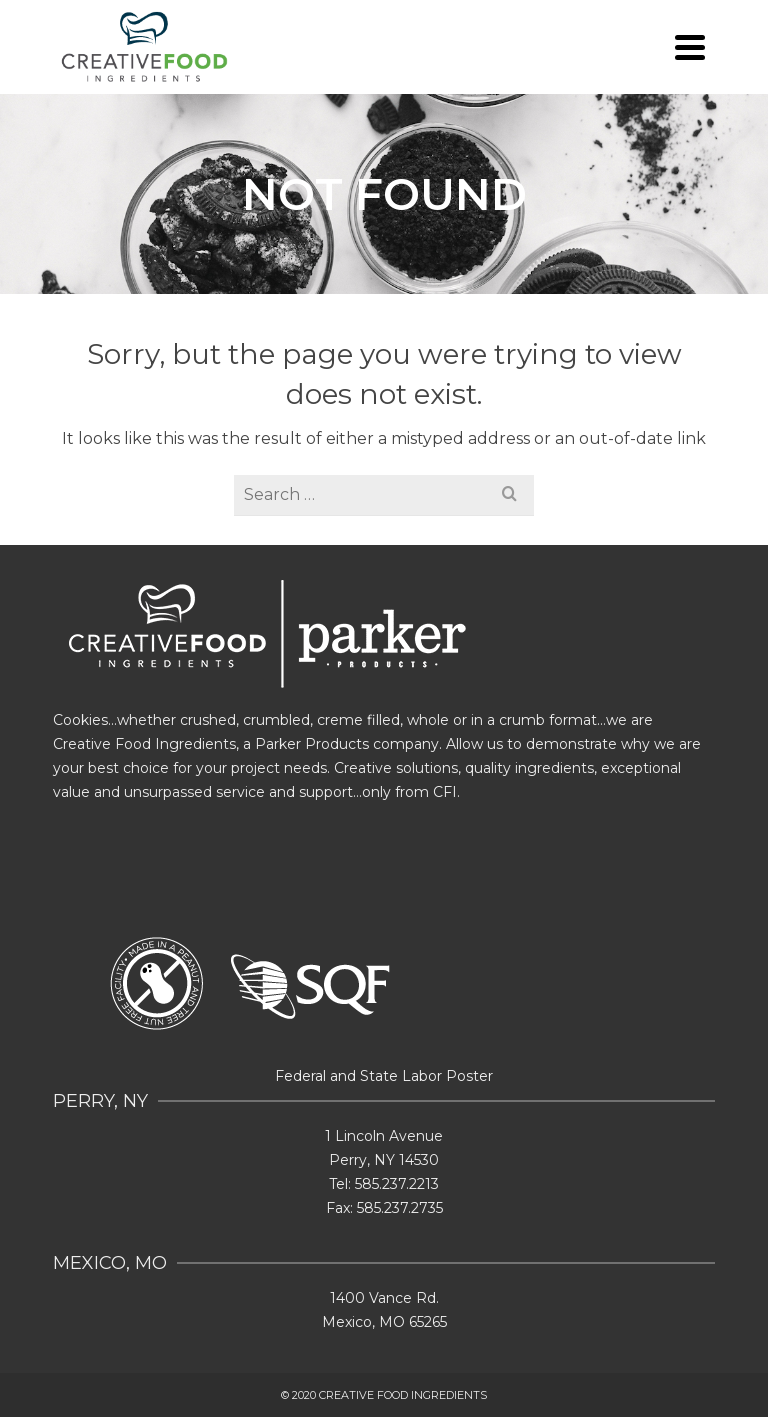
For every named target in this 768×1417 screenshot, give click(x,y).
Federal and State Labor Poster (384, 1076)
